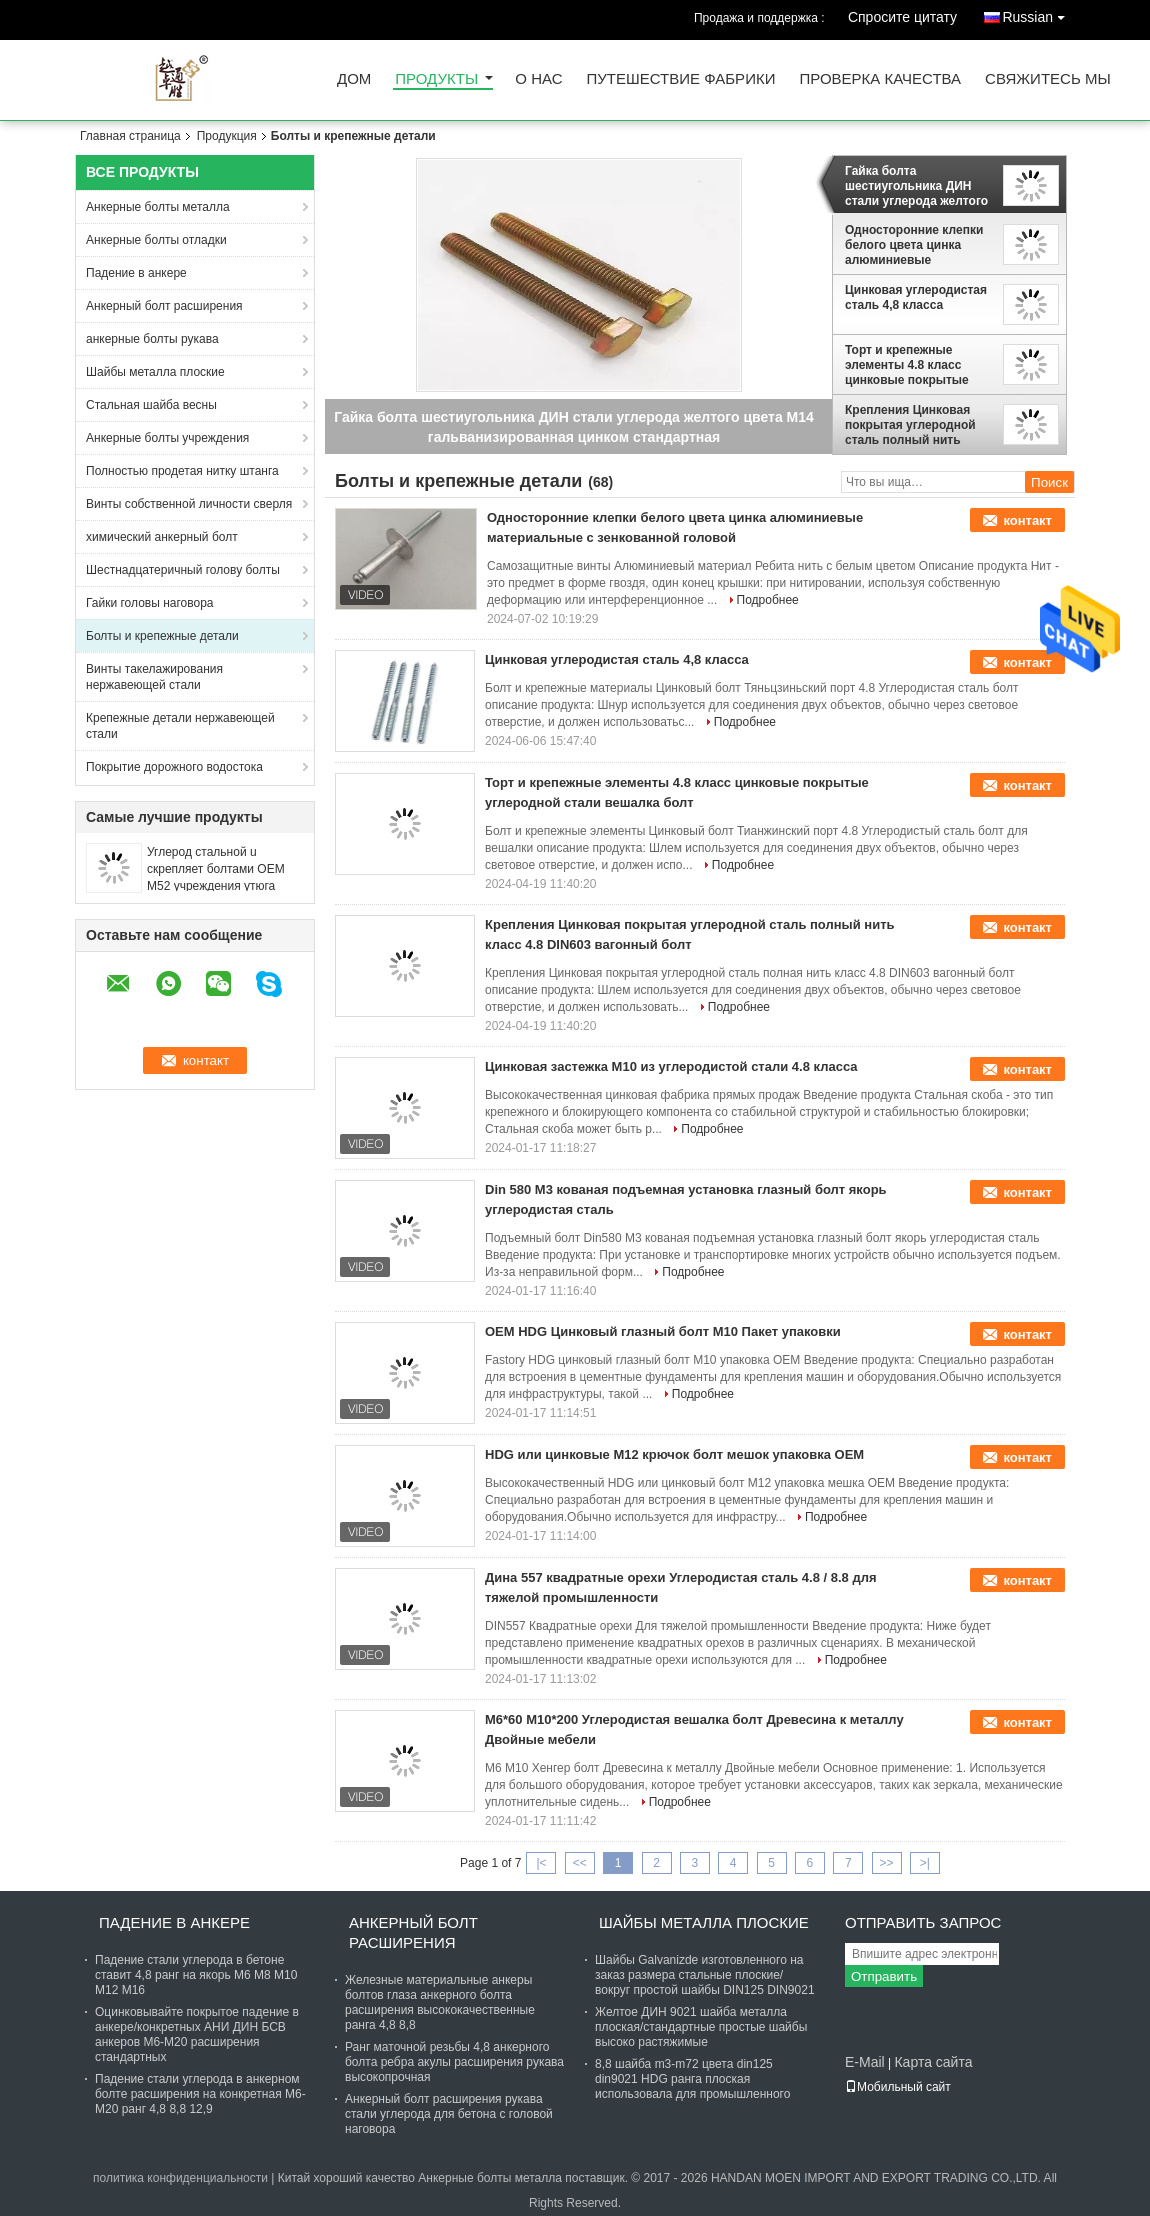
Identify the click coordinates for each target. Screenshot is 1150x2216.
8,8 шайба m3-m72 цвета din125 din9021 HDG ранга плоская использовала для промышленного (692, 2079)
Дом (354, 79)
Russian (1038, 13)
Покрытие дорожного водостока (174, 767)
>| (925, 1863)
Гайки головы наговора (150, 603)
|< (541, 1863)
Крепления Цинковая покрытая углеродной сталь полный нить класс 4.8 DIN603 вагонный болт (910, 425)
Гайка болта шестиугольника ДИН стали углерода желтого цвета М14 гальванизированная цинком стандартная (916, 186)
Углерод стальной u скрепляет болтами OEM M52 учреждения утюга (216, 869)
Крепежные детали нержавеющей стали (180, 726)
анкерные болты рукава (152, 339)
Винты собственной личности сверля (189, 504)
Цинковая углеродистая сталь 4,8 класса (916, 297)
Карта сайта (933, 2062)
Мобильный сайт (898, 2087)
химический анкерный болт (162, 537)
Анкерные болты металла (158, 207)
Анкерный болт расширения (164, 306)
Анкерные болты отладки (156, 240)
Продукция (227, 136)
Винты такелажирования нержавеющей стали (154, 677)
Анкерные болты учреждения (167, 438)
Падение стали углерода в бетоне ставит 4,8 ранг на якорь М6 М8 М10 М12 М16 (196, 1975)
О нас (538, 79)
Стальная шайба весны (151, 405)
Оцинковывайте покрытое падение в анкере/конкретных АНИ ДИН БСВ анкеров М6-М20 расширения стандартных (197, 2034)
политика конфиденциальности (180, 2178)
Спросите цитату (902, 17)
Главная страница (130, 136)
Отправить (884, 1976)
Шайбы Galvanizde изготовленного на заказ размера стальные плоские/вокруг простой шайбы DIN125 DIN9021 (705, 1975)
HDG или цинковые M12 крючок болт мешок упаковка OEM (674, 1454)
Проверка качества (880, 79)
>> (887, 1863)
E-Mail (865, 2062)
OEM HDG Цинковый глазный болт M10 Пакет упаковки (663, 1331)
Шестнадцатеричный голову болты (183, 570)
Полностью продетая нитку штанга (182, 471)
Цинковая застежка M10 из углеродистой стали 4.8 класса (671, 1066)
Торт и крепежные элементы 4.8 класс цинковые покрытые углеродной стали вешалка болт (907, 365)
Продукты (436, 79)
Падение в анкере (136, 273)
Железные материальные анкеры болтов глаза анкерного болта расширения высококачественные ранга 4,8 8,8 (440, 2002)
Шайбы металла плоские (155, 372)
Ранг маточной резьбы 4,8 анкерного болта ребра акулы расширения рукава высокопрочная (454, 2062)
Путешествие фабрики (681, 79)
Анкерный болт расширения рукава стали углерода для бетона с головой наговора (449, 2114)
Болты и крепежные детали (162, 636)
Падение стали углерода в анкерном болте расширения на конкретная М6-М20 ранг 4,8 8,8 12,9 (200, 2094)
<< (580, 1863)
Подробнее (768, 600)
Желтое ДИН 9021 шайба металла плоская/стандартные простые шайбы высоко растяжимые (701, 2027)
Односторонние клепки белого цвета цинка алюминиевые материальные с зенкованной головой (914, 245)
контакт (1027, 520)
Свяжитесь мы (1048, 79)
